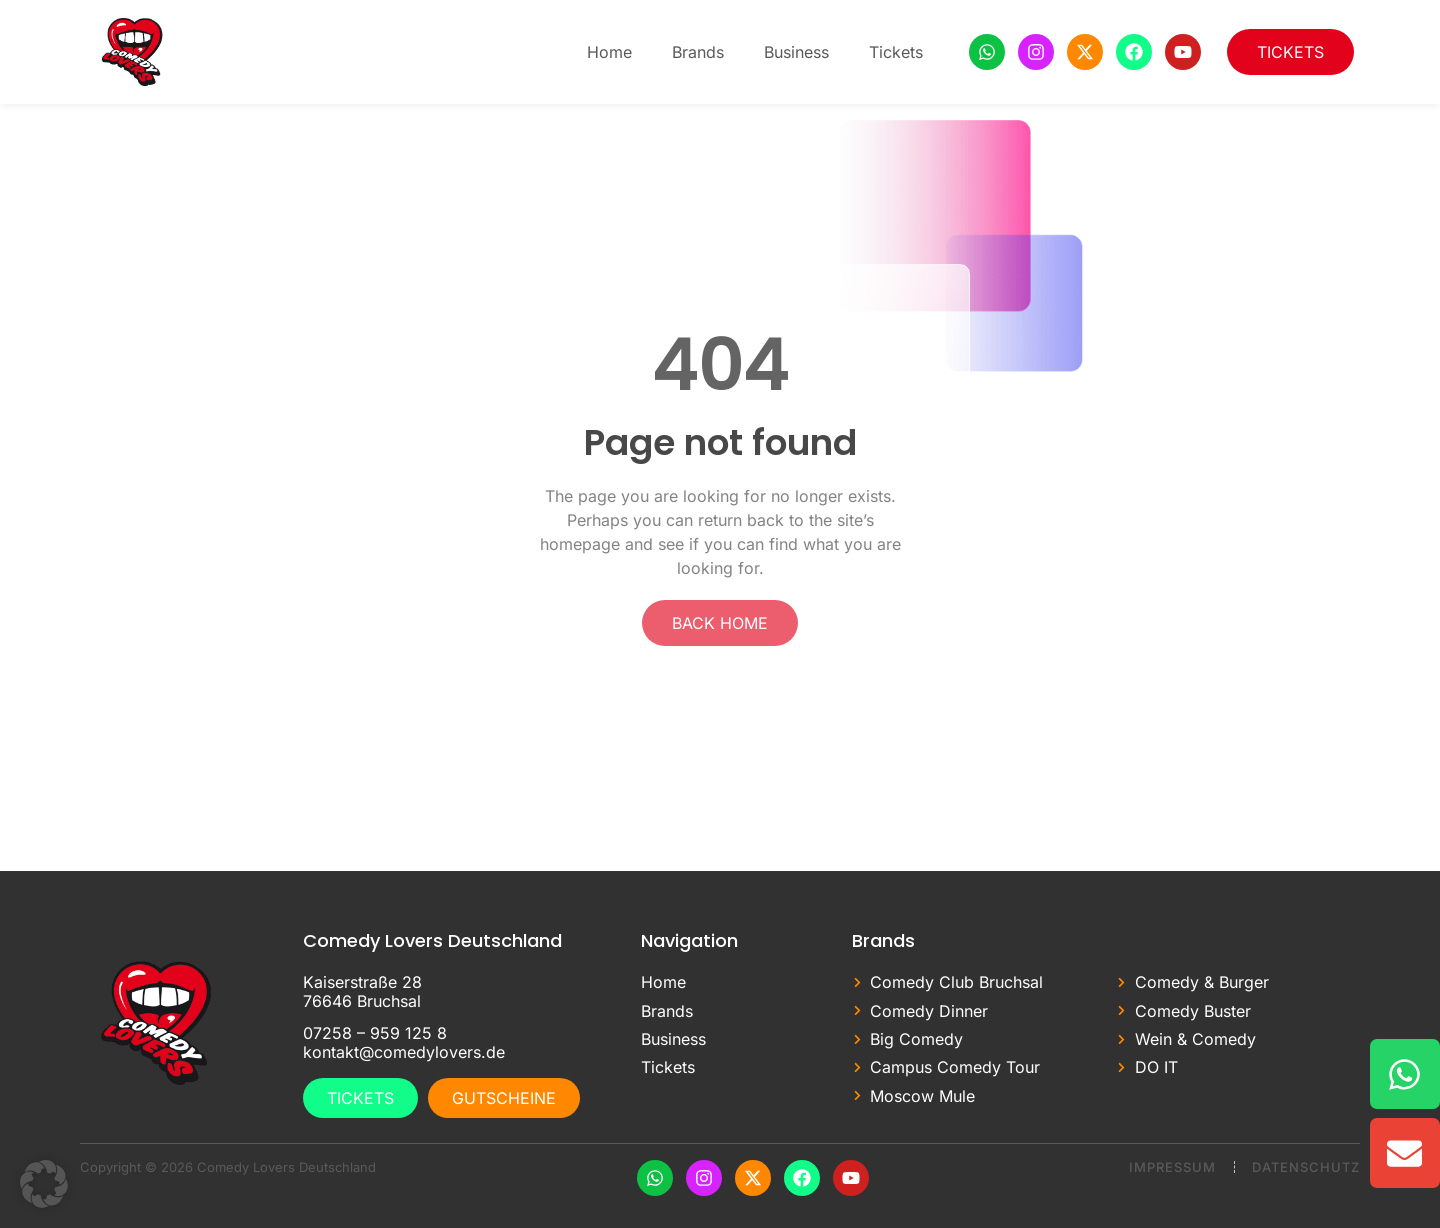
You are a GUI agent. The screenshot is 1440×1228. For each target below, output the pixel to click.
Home (609, 52)
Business (796, 52)
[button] (44, 1184)
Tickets (896, 52)
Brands (698, 52)
